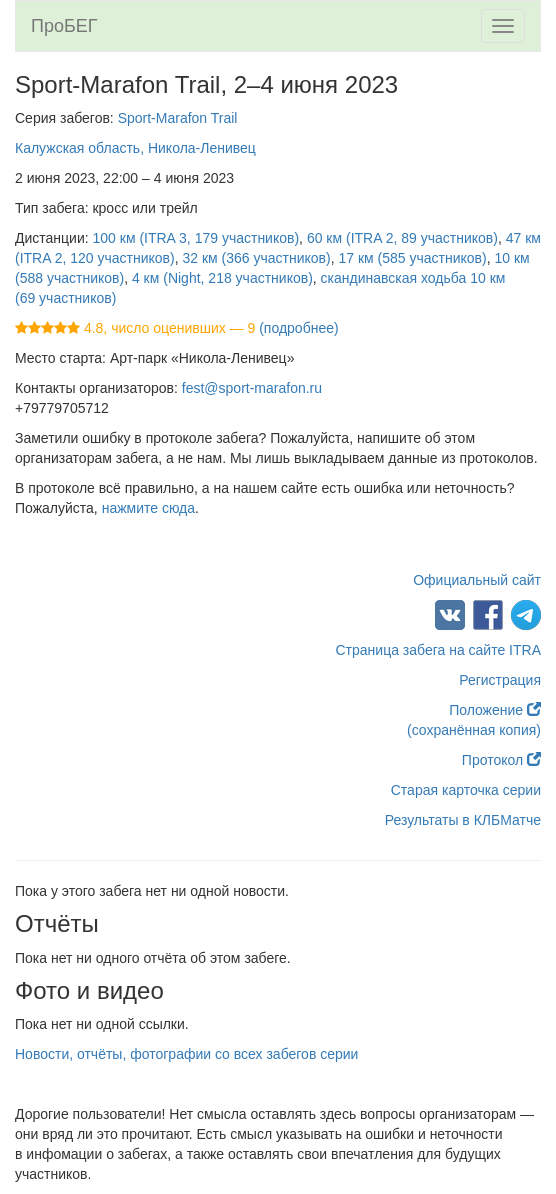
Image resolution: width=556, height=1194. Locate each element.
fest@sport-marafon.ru (252, 388)
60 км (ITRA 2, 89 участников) (402, 238)
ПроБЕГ (64, 26)
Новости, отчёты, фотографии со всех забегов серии (186, 1054)
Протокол (501, 760)
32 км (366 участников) (256, 258)
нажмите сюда (148, 508)
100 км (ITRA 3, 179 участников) (196, 238)
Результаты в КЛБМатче (463, 820)
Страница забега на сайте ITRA (438, 650)
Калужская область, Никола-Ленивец (135, 148)
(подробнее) (298, 328)
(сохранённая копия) (474, 730)
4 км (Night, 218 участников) (222, 278)
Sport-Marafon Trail (178, 118)
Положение (495, 710)
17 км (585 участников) (413, 258)
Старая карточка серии (466, 790)
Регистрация (500, 680)
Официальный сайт (477, 580)
